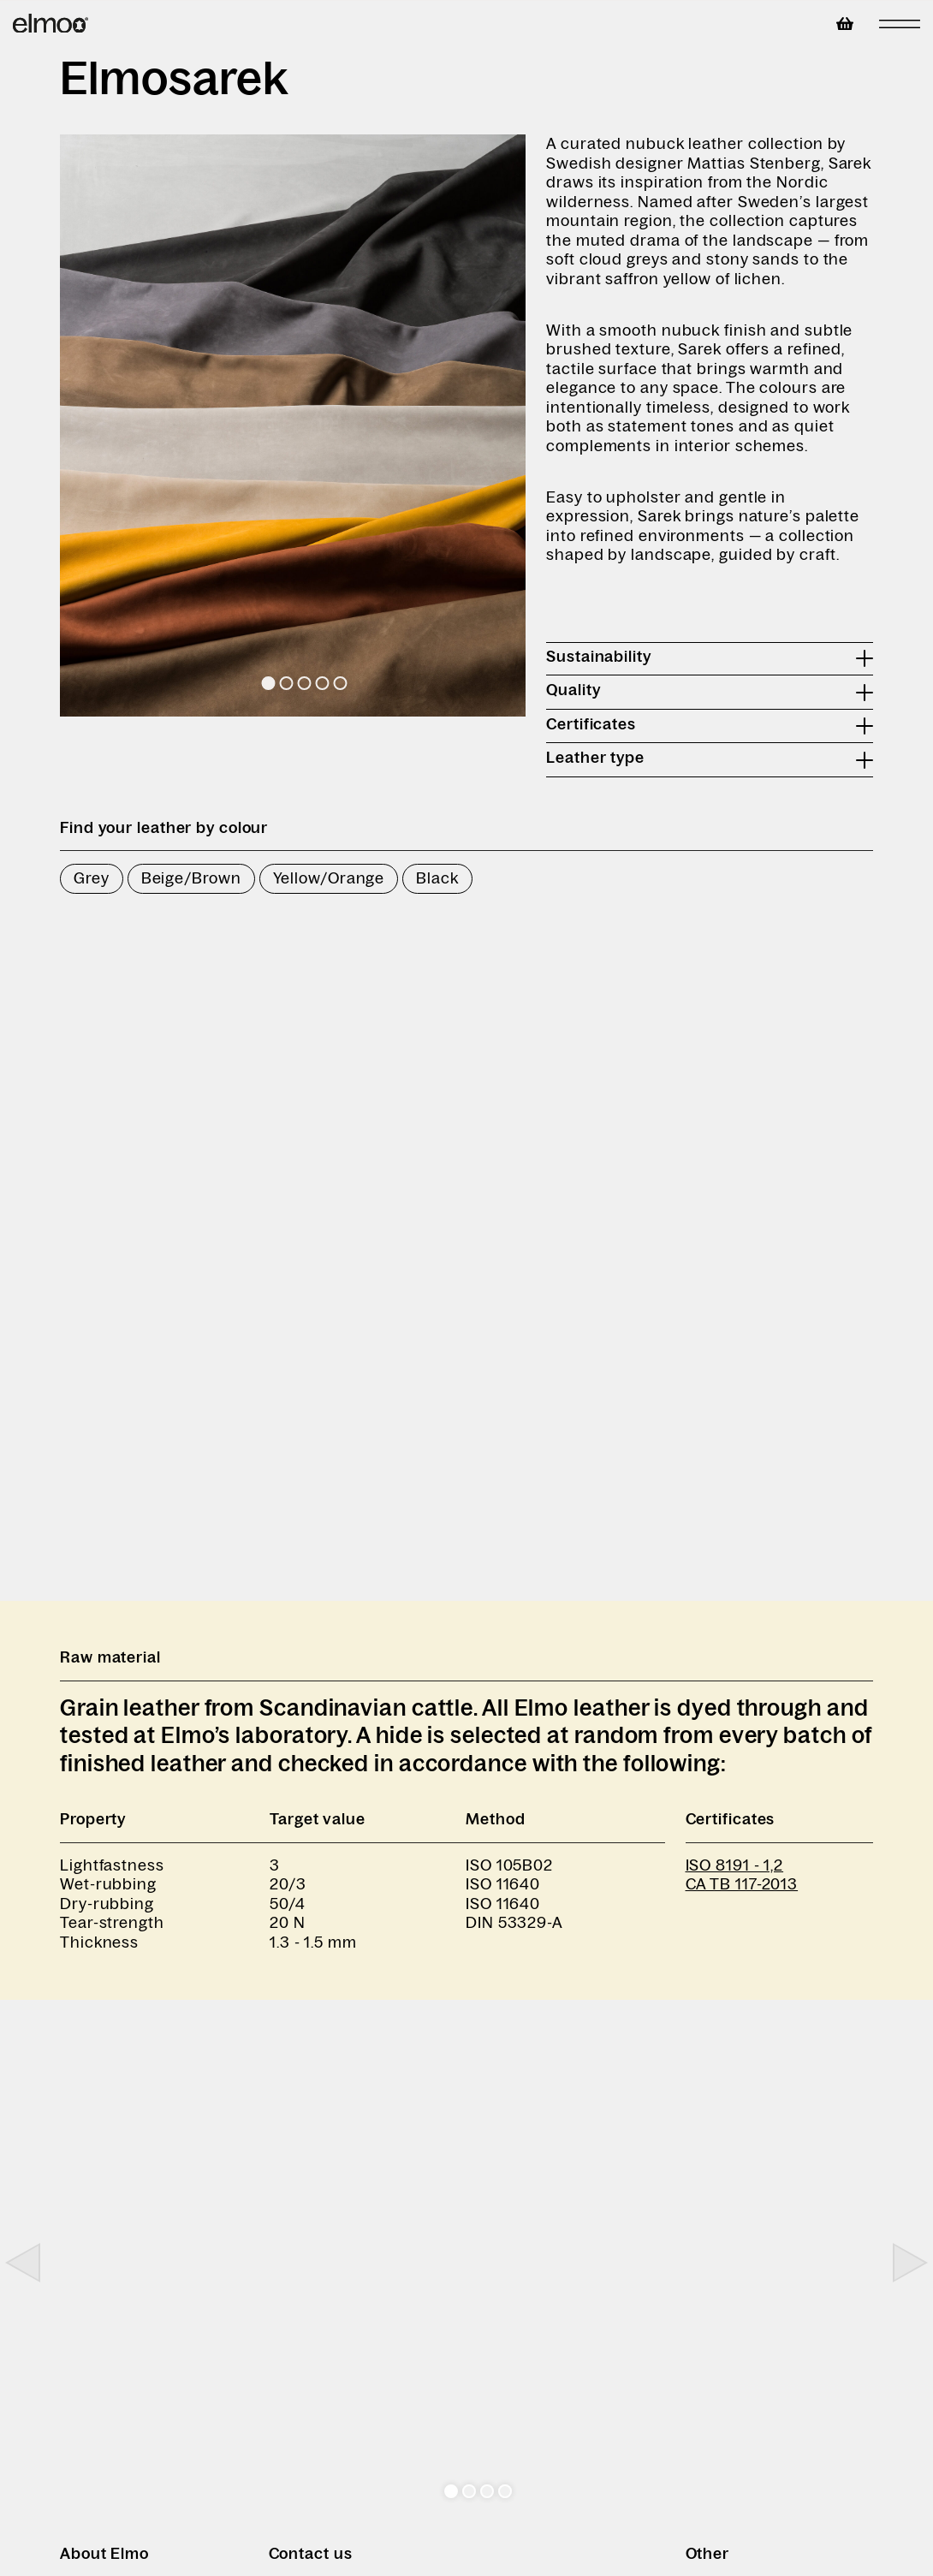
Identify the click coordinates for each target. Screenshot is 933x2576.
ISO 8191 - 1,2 (735, 1865)
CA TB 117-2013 (742, 1884)
